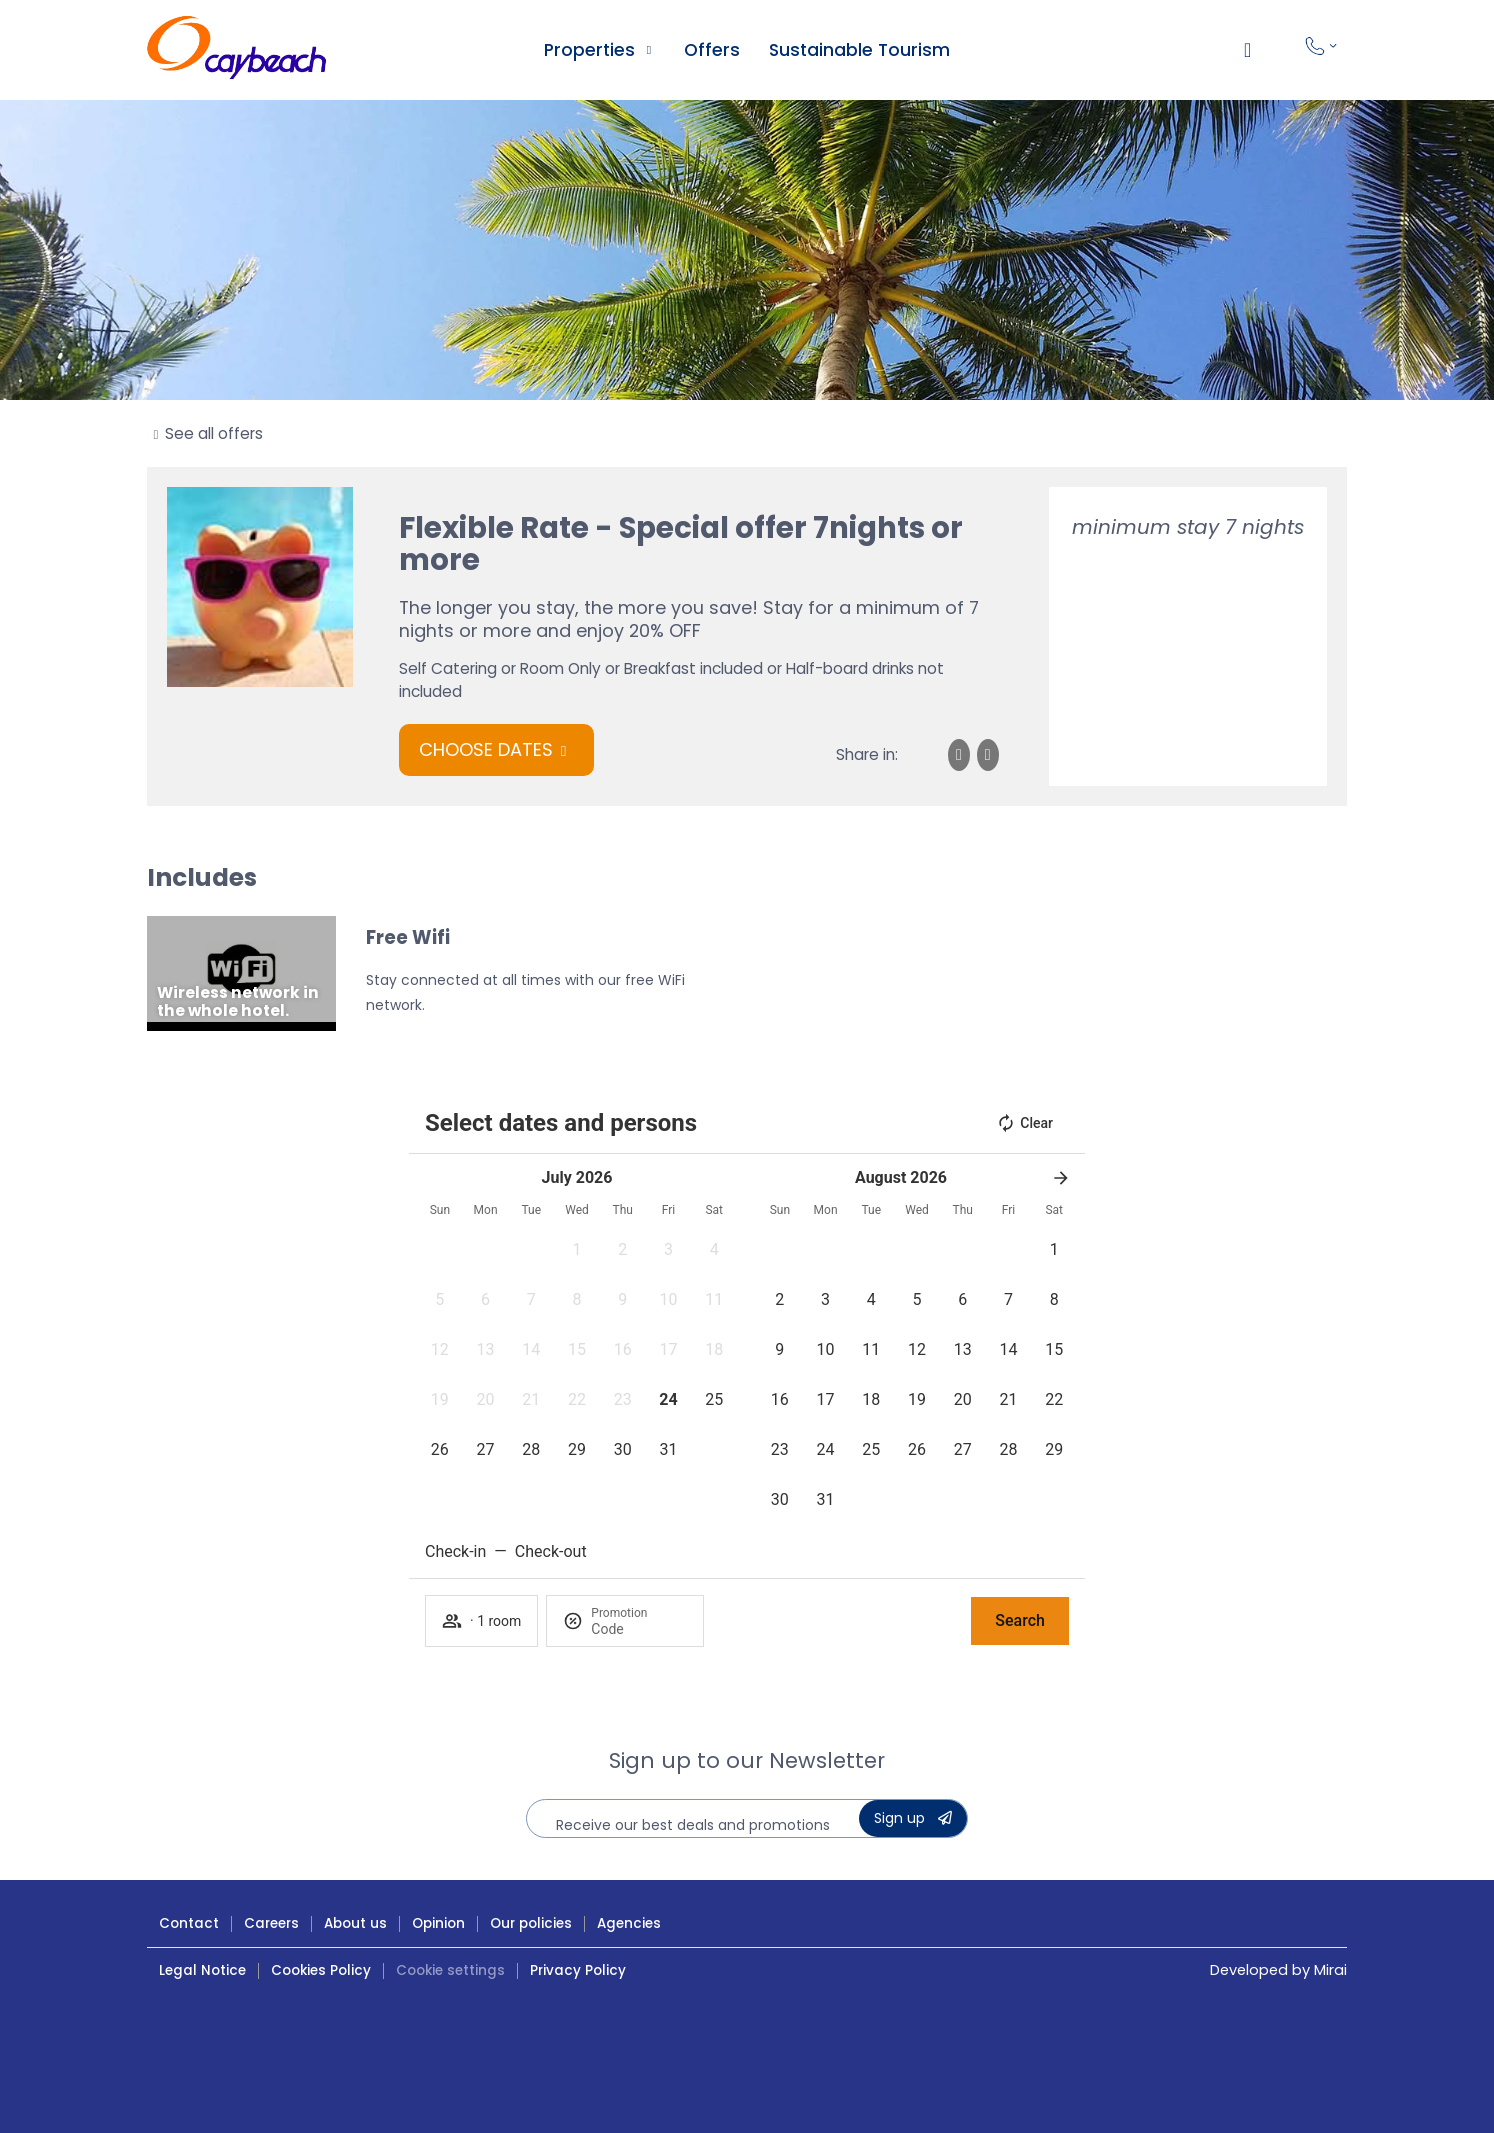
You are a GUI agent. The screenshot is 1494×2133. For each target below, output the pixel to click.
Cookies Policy (321, 1970)
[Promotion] (639, 1629)
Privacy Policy (578, 1970)
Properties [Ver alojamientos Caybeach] (589, 50)
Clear (1024, 1123)
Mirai (1330, 1970)
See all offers (214, 433)
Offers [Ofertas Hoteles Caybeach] (712, 50)
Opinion (438, 1923)
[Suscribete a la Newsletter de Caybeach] (913, 1818)
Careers (271, 1923)
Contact (189, 1923)
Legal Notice (202, 1970)
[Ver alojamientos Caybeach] (649, 50)
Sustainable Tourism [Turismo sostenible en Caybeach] (859, 50)
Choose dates (486, 749)
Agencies (629, 1923)
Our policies (531, 1923)
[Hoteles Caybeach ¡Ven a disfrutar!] (237, 50)
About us (355, 1923)
